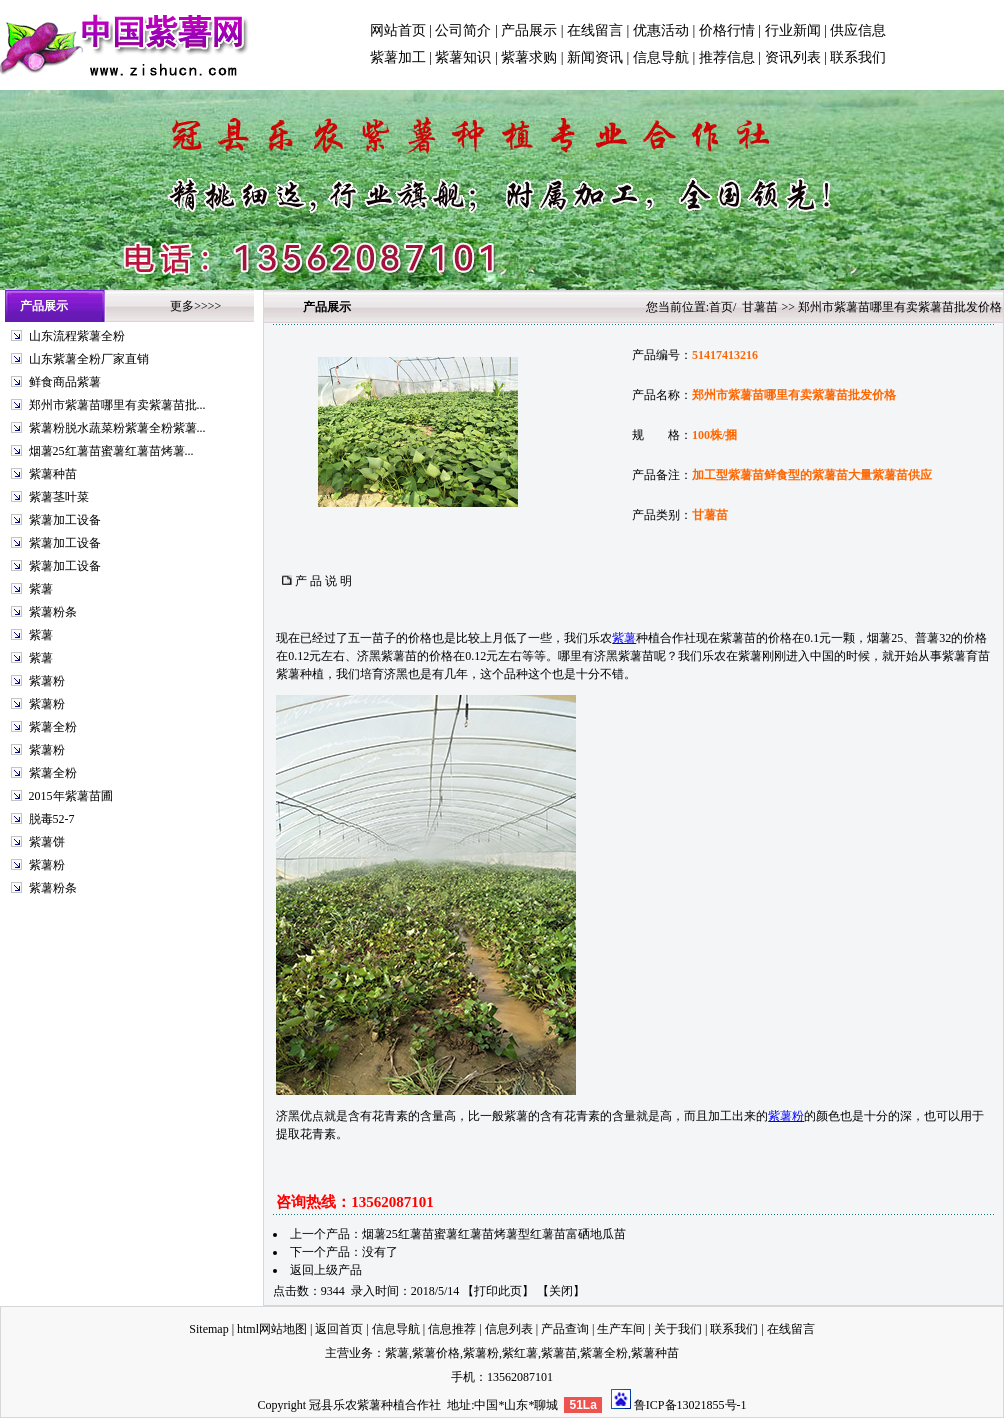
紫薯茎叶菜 (59, 497)
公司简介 (463, 30)
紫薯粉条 (53, 612)
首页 (721, 307)
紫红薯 (520, 1353)
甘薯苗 (760, 307)
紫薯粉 (47, 681)
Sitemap (208, 1329)
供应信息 (858, 30)
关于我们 (678, 1329)
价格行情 (727, 30)
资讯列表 (793, 57)
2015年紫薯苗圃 (71, 796)
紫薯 (41, 589)
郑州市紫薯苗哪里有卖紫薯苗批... (117, 405)
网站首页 (398, 30)
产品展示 (529, 30)
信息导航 (661, 57)
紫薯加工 (398, 57)
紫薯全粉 (53, 727)
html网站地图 (272, 1329)
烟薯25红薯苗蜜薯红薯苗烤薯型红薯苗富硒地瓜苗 (494, 1234)
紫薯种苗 (53, 474)
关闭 (561, 1291)
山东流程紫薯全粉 (77, 336)
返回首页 (339, 1329)
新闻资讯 (595, 57)
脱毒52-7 (52, 819)
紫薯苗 (559, 1353)
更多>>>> (195, 306)
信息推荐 (452, 1329)
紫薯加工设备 (65, 520)
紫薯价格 (436, 1353)
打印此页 (498, 1291)
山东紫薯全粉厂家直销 (89, 359)
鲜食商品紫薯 (65, 382)
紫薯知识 (463, 57)
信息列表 (509, 1329)
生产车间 (621, 1329)
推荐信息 (727, 57)
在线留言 (595, 30)
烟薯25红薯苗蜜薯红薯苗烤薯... (111, 451)
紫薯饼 (47, 842)
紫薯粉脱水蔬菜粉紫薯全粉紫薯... (117, 428)
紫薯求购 (529, 57)
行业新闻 (793, 30)
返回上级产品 (326, 1270)
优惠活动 (661, 30)
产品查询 (565, 1329)
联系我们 (858, 57)
